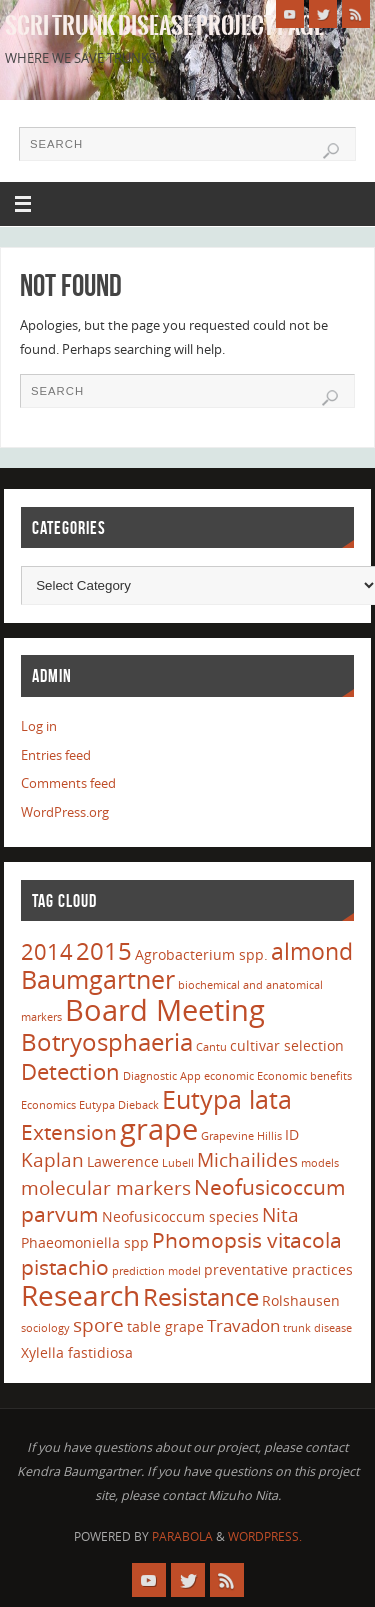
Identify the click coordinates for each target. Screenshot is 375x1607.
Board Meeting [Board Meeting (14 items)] (165, 1009)
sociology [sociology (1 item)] (45, 1328)
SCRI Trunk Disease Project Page (164, 26)
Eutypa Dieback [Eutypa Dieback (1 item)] (119, 1105)
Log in (39, 726)
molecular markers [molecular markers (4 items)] (106, 1188)
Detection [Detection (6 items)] (70, 1071)
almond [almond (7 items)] (312, 951)
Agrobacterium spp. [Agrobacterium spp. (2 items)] (201, 954)
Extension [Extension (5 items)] (69, 1132)
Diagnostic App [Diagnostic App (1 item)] (162, 1076)
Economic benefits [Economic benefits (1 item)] (304, 1076)
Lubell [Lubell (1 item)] (178, 1163)
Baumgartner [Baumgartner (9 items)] (98, 979)
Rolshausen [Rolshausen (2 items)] (301, 1300)
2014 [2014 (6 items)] (47, 951)
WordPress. (265, 1536)
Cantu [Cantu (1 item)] (211, 1047)
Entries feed (56, 755)
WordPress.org (65, 812)
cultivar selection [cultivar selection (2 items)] (287, 1045)
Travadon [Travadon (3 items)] (243, 1325)
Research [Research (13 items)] (80, 1295)
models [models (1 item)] (320, 1163)
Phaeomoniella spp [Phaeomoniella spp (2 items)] (85, 1242)
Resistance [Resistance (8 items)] (201, 1296)
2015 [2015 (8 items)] (104, 950)
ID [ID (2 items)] (292, 1134)
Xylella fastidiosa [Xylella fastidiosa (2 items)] (77, 1352)
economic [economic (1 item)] (229, 1076)
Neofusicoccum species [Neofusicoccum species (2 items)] (180, 1216)
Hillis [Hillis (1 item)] (269, 1136)
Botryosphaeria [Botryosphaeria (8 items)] (107, 1041)
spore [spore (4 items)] (98, 1325)
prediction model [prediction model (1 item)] (156, 1271)
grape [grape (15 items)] (159, 1129)
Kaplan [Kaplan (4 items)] (52, 1160)
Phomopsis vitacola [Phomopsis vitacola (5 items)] (247, 1240)
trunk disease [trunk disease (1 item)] (317, 1328)
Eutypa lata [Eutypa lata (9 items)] (227, 1099)
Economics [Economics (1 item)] (48, 1105)
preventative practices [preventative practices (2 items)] (278, 1269)
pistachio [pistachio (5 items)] (65, 1267)
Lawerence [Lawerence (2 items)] (123, 1161)
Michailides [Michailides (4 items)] (247, 1160)
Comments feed (68, 783)
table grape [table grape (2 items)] (165, 1326)
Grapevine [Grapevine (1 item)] (227, 1136)
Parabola (182, 1536)
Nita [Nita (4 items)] (280, 1215)
